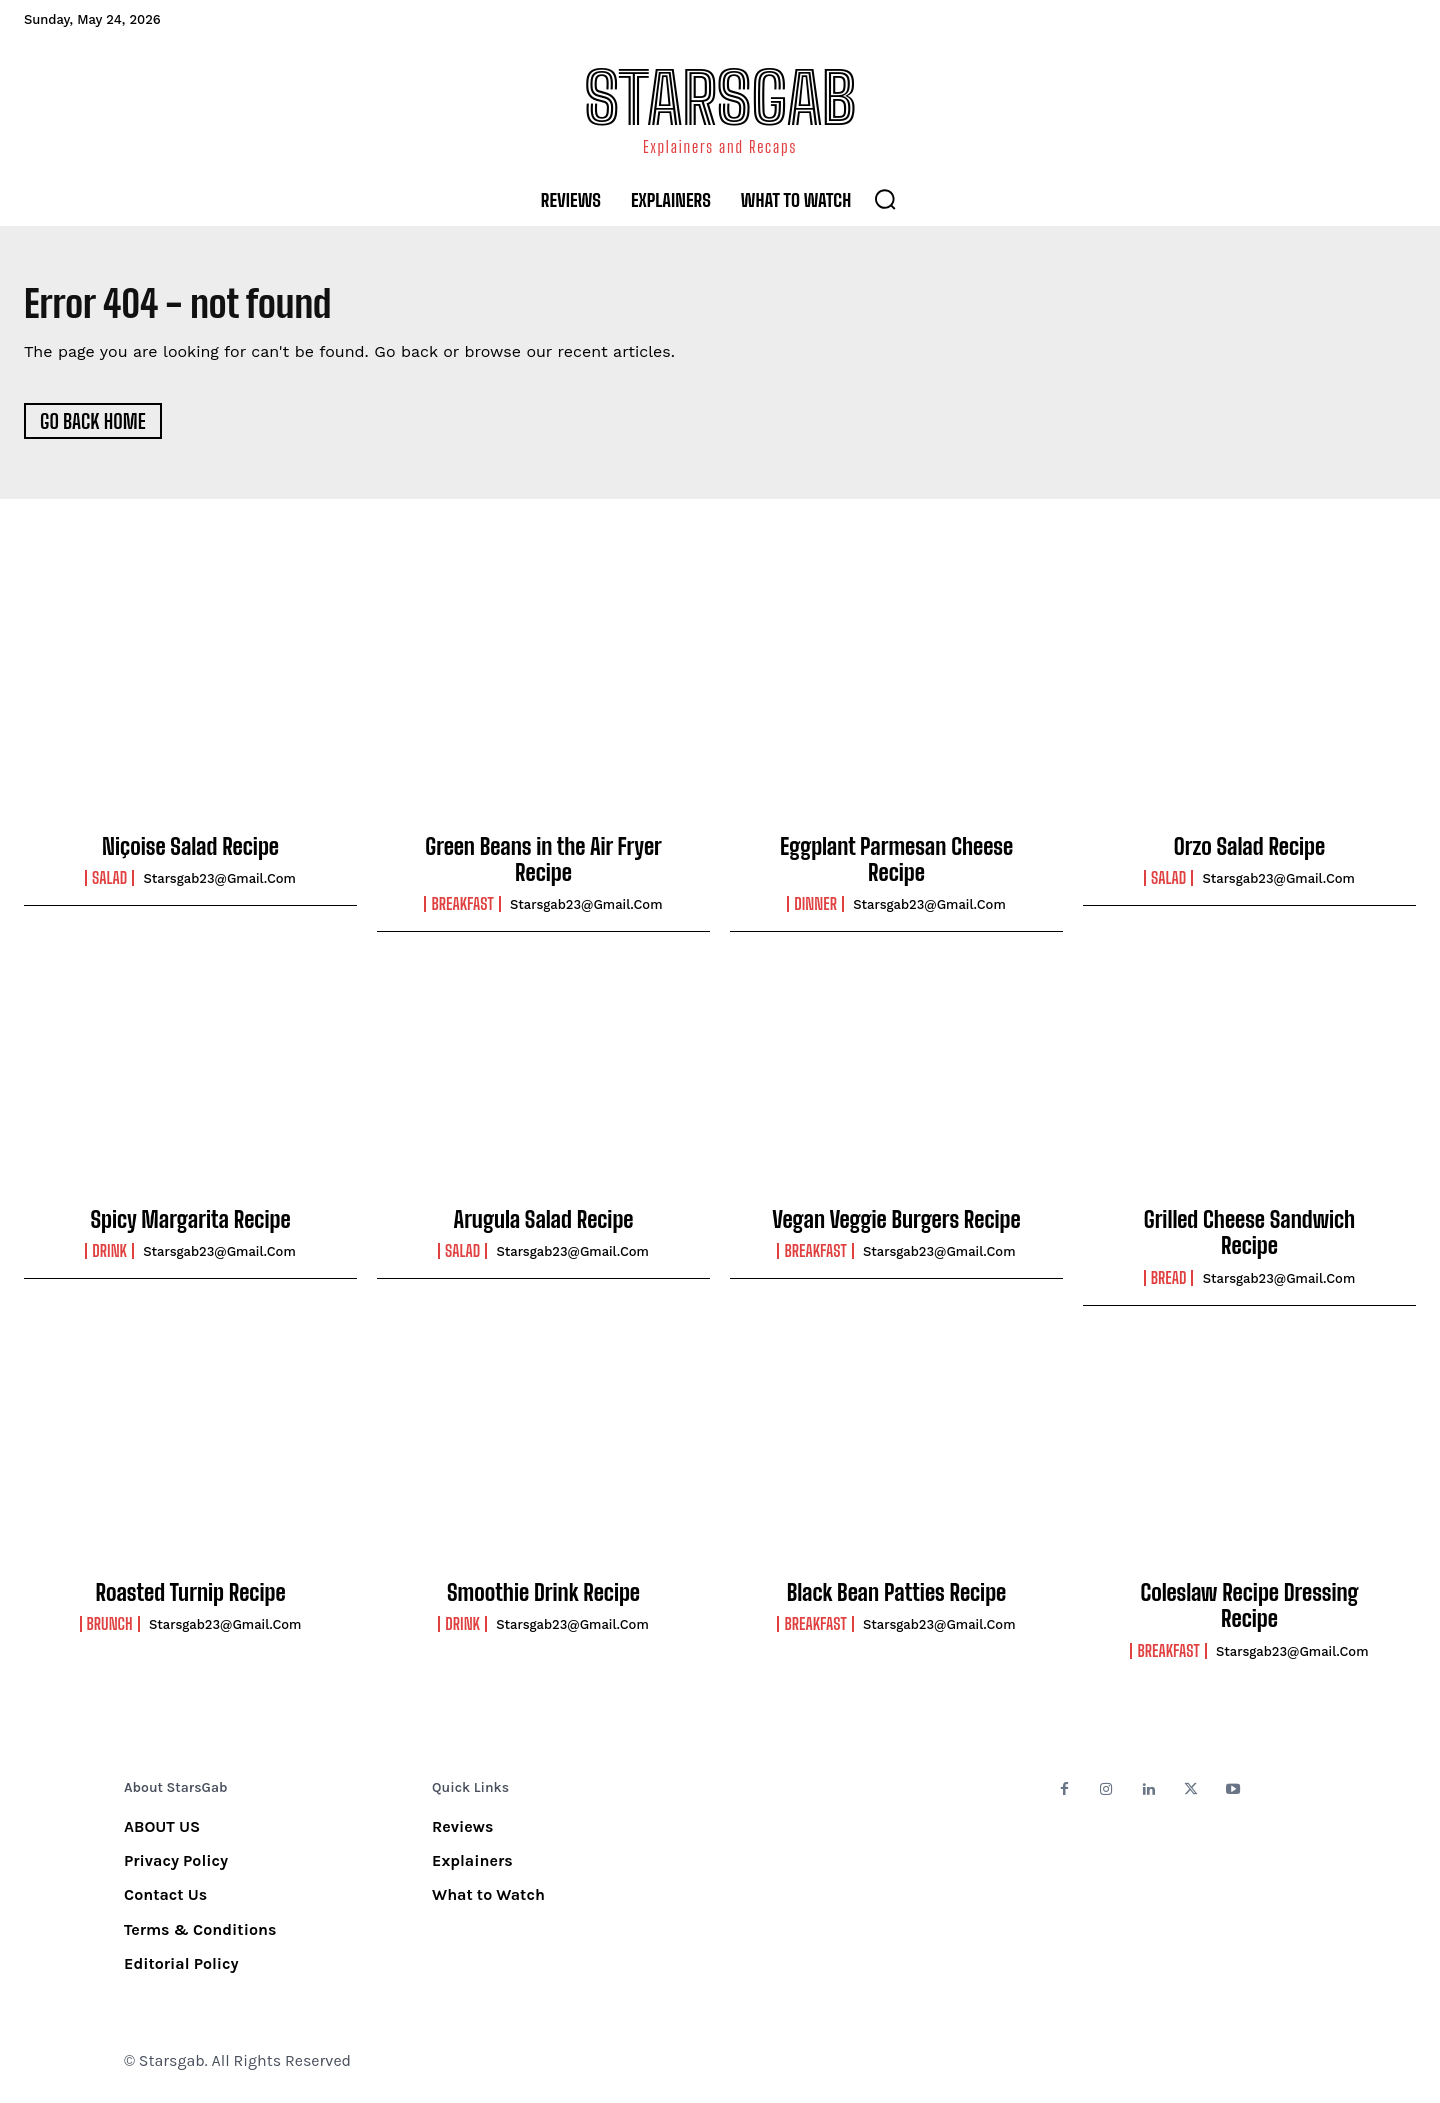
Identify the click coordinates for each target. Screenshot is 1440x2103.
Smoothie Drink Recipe (543, 1597)
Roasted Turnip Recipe (190, 1597)
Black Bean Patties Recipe (896, 1597)
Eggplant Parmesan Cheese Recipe (896, 864)
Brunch (110, 1629)
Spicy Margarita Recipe (190, 1224)
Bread (1169, 1283)
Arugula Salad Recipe (544, 1224)
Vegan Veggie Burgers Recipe (896, 1224)
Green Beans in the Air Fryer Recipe (543, 864)
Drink (109, 1256)
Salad (109, 883)
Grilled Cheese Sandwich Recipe (1250, 1237)
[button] (885, 199)
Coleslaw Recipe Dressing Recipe (1249, 1610)
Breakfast (462, 909)
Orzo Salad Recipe (1249, 851)
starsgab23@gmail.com (219, 883)
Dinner (815, 909)
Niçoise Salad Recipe (190, 851)
